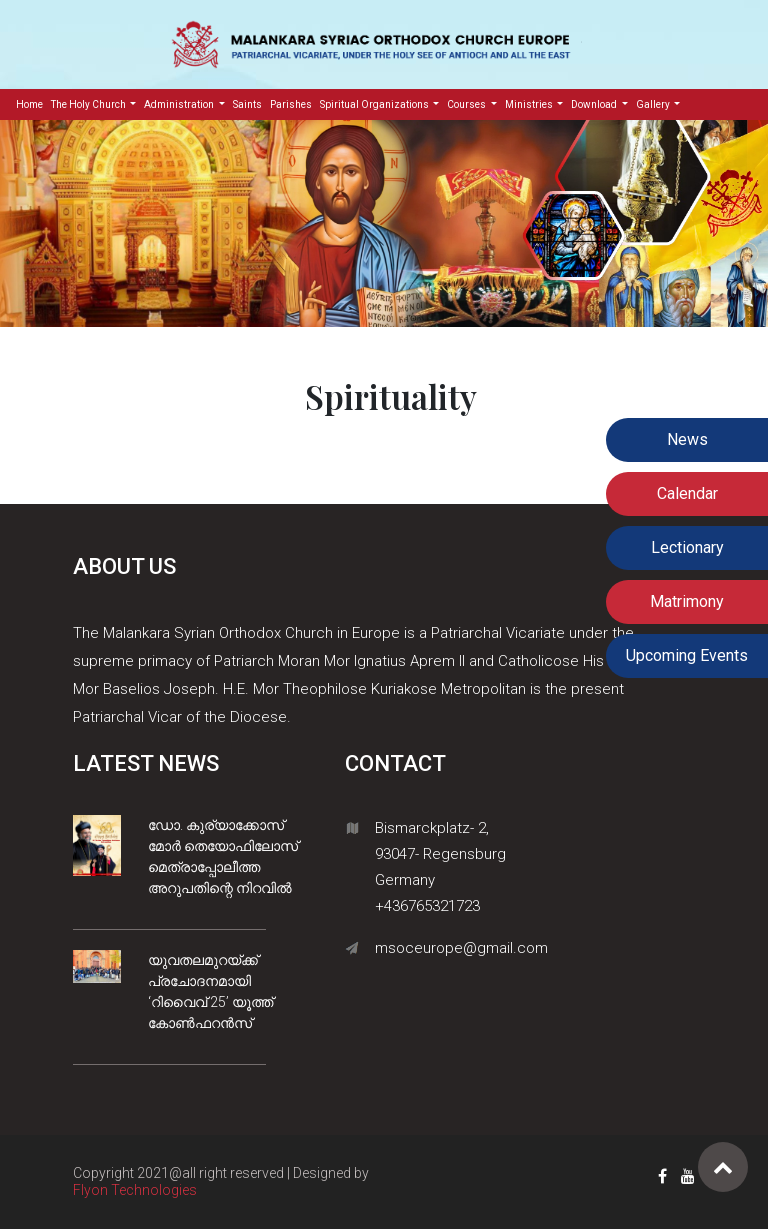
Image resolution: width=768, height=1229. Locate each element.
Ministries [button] (530, 104)
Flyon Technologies (135, 1190)
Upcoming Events (687, 655)
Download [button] (595, 104)
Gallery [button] (654, 104)
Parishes (291, 104)
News (687, 439)
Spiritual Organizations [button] (375, 104)
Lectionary (687, 547)
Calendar (687, 493)
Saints (247, 104)
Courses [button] (467, 104)
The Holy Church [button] (89, 104)
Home (31, 103)
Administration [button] (180, 104)
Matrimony (687, 601)
